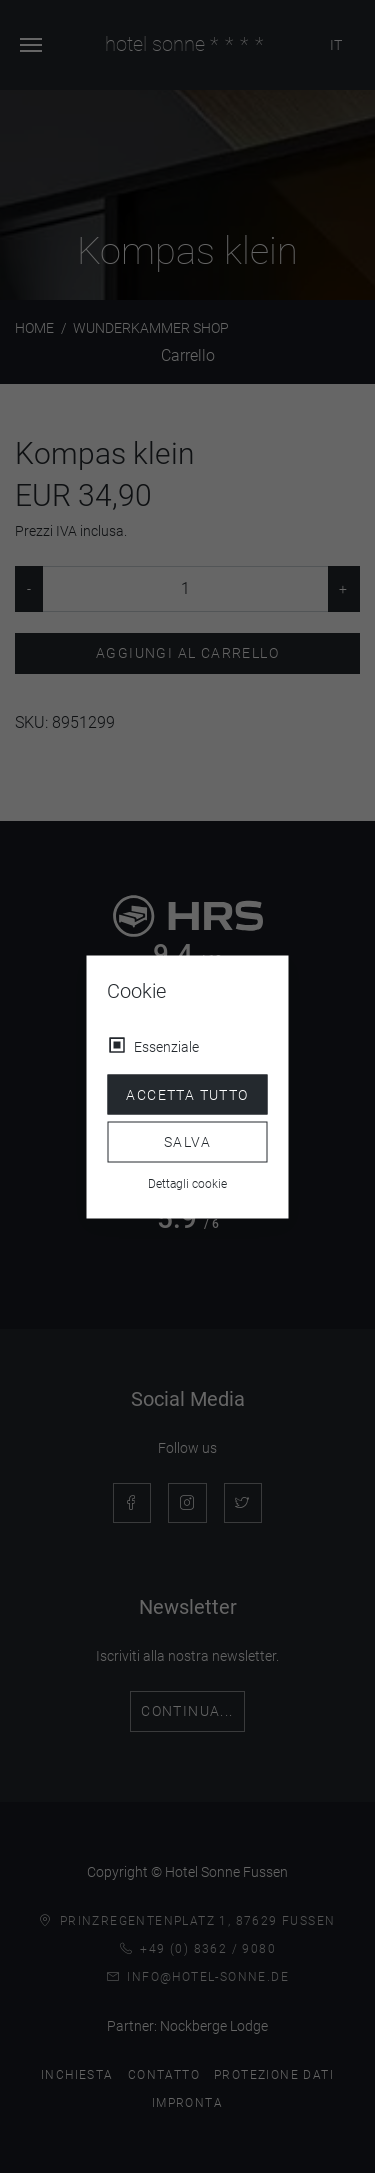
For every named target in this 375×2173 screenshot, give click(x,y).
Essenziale (166, 1046)
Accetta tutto (187, 1094)
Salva (187, 1142)
